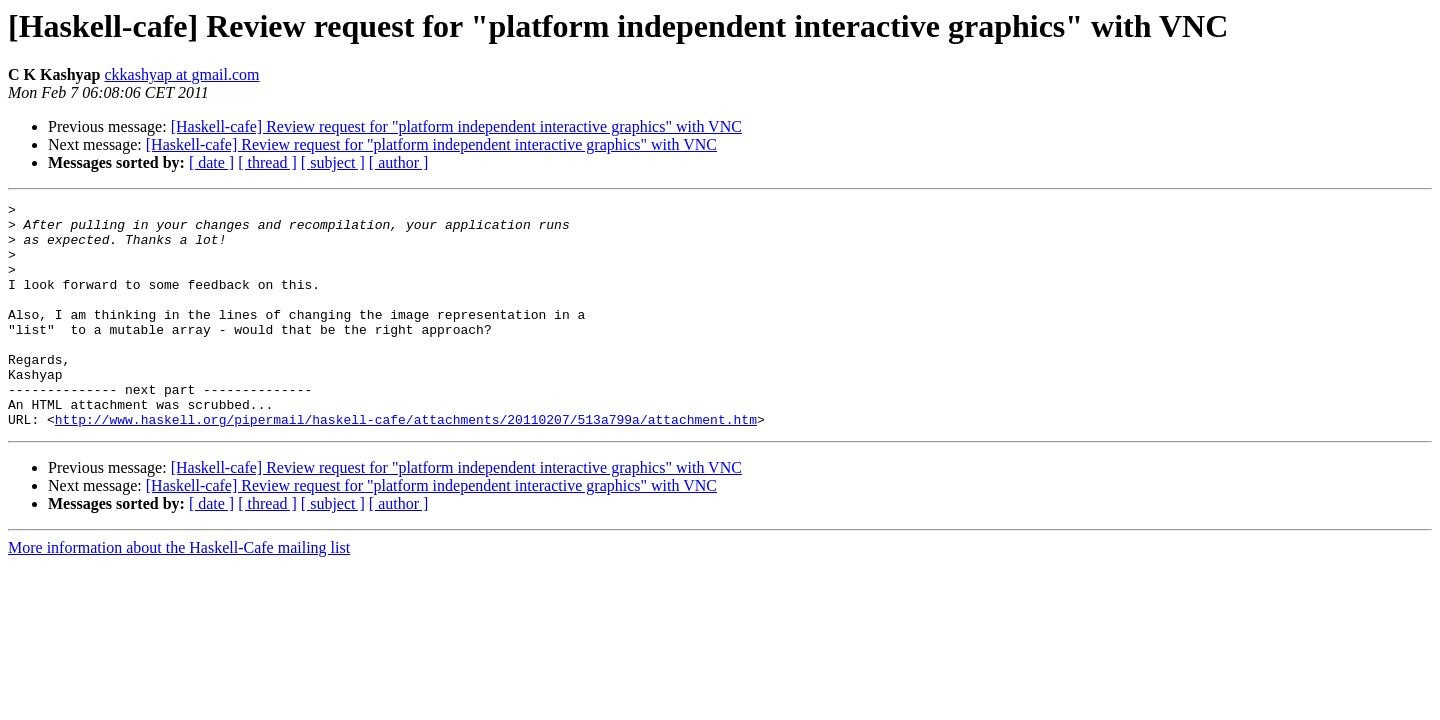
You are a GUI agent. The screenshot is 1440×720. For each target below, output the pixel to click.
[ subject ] (333, 162)
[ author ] (399, 162)
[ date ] (211, 162)
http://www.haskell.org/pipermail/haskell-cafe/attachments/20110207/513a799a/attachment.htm (406, 464)
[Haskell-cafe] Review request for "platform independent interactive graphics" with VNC (456, 126)
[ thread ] (267, 162)
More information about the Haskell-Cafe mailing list (179, 592)
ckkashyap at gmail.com (181, 74)
